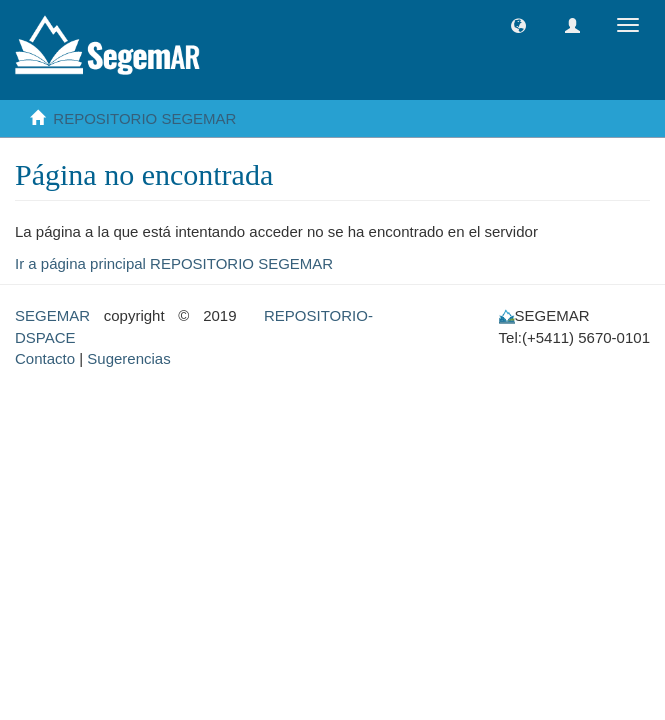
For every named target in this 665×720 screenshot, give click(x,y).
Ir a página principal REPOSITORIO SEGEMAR (174, 263)
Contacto (45, 358)
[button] (518, 25)
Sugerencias (128, 358)
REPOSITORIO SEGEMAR (144, 118)
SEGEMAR (52, 315)
